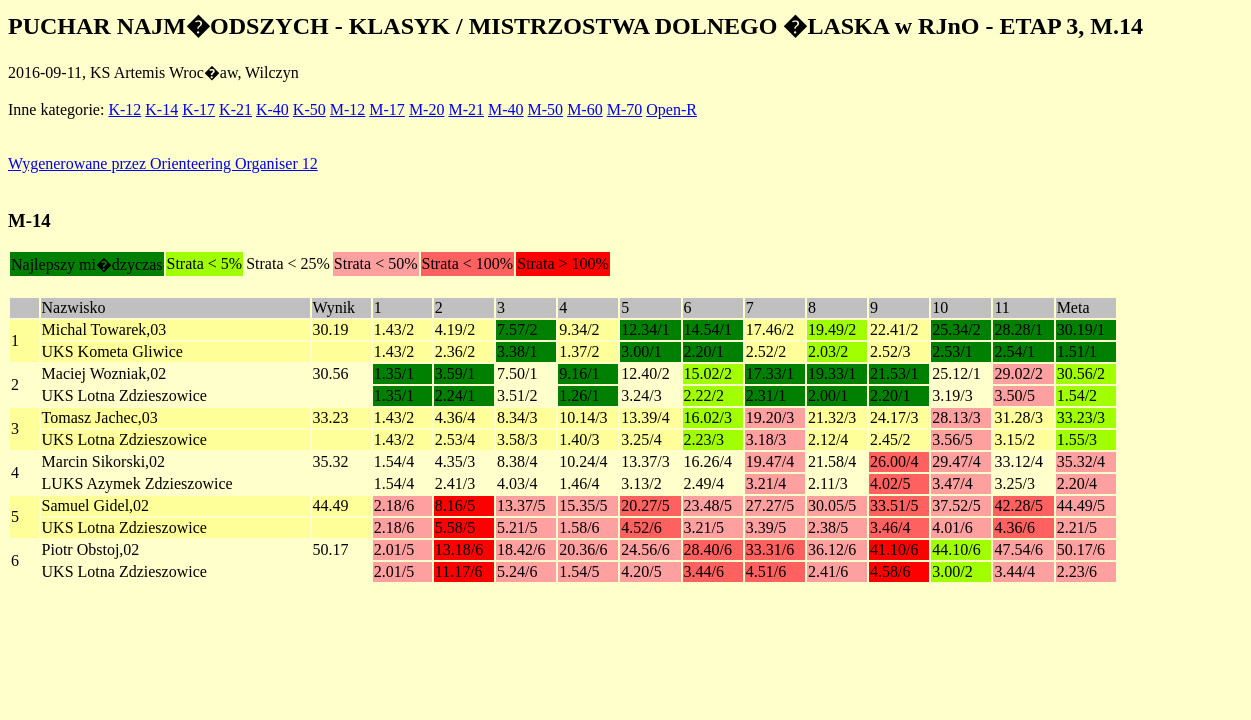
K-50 (309, 109)
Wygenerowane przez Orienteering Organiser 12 (163, 163)
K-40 (272, 109)
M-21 (466, 109)
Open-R (671, 109)
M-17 (387, 109)
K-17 (198, 109)
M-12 (348, 109)
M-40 (506, 109)
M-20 (427, 109)
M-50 (546, 109)
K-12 (124, 109)
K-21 (235, 109)
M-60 (585, 109)
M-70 (625, 109)
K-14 (161, 109)
